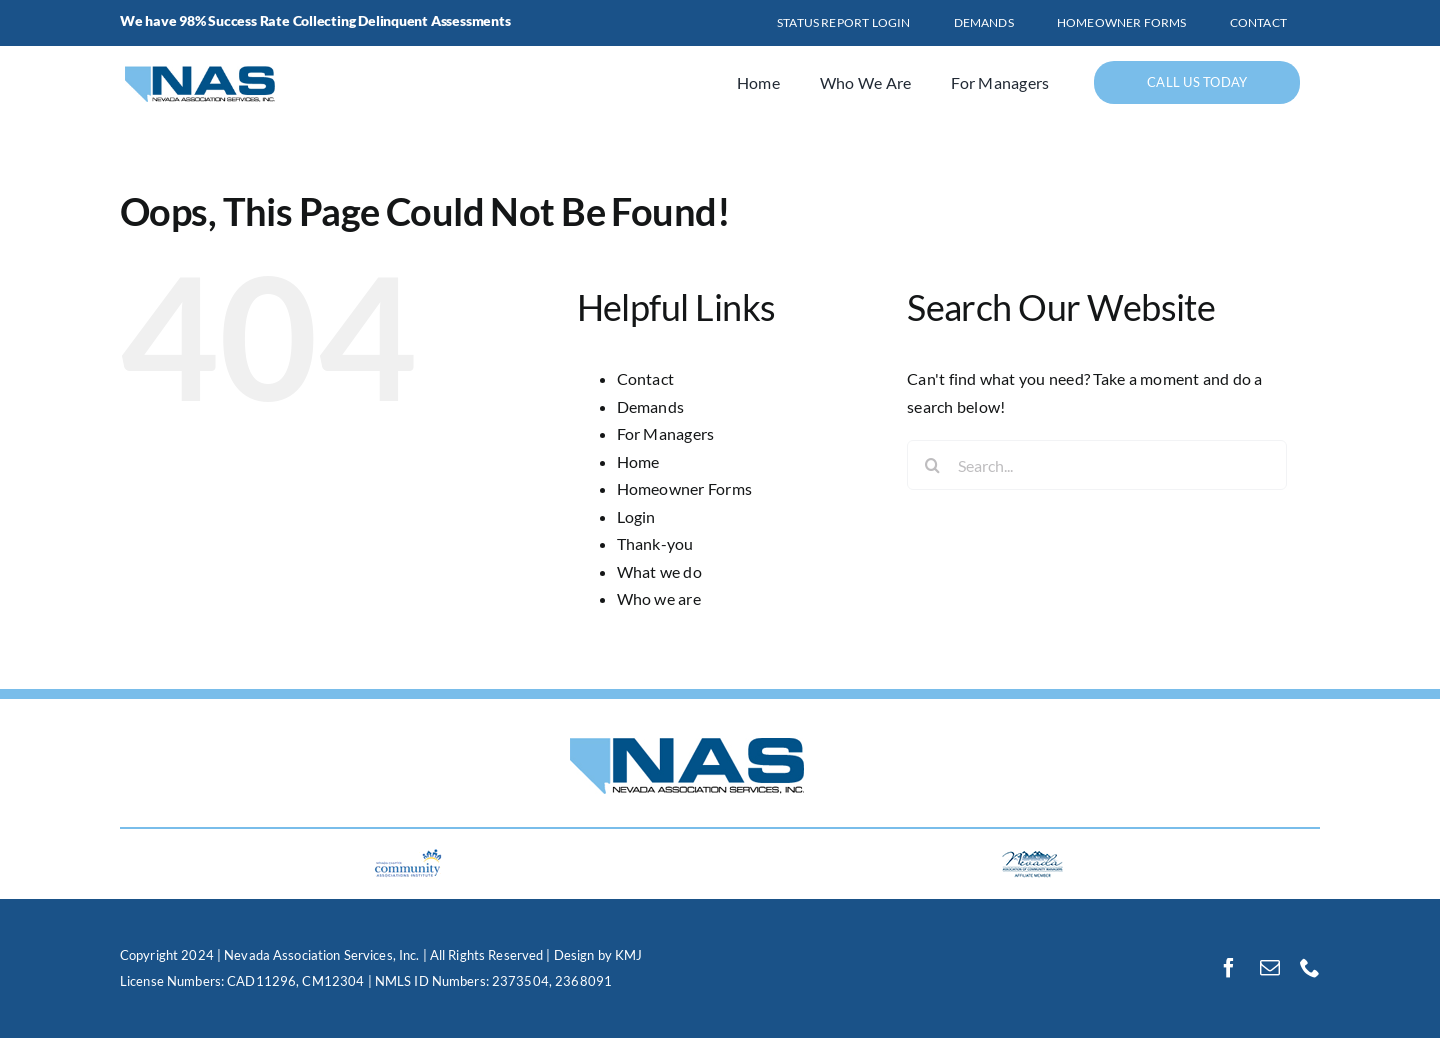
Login (636, 516)
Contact (646, 378)
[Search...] (1097, 465)
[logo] (221, 60)
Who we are (659, 598)
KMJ (628, 955)
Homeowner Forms (685, 488)
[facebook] (1229, 968)
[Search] (932, 465)
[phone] (1310, 968)
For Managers (666, 433)
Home (638, 461)
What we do (659, 571)
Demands (651, 406)
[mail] (1270, 968)
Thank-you (655, 543)
